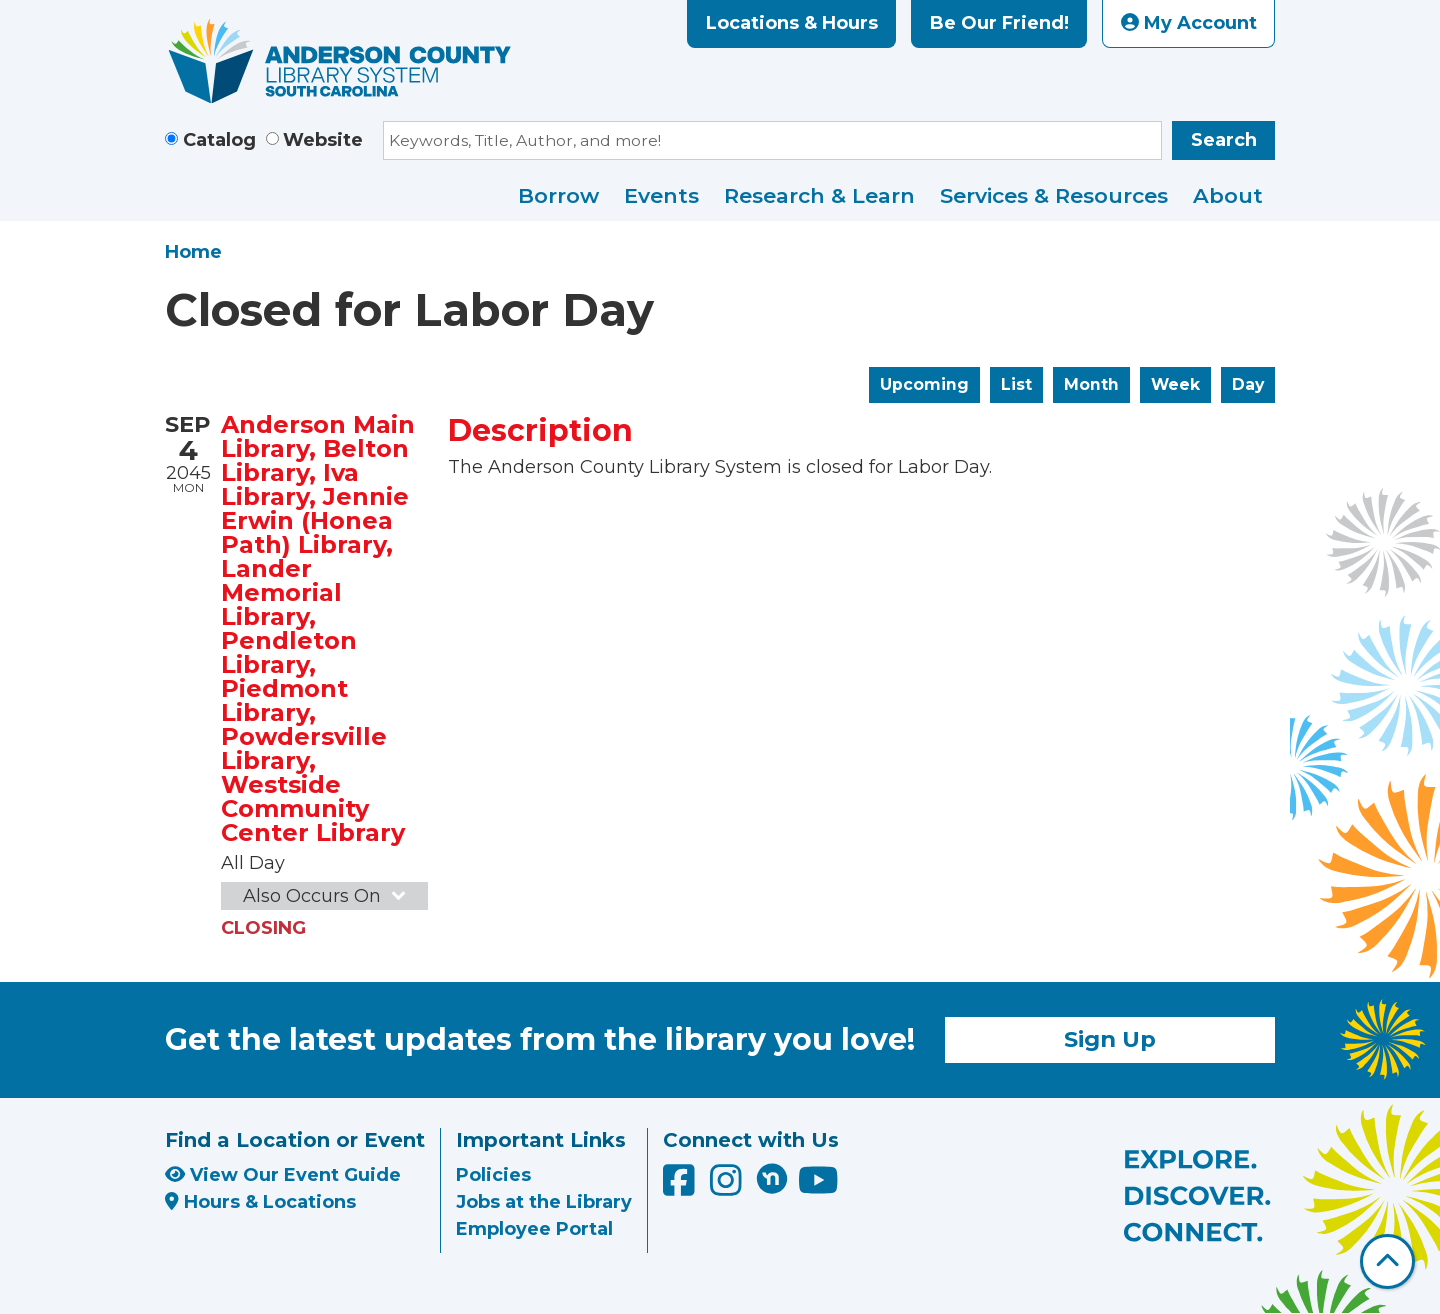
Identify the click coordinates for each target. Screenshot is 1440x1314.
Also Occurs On (326, 896)
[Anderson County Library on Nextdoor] (772, 1178)
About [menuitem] (1228, 195)
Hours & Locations (260, 1202)
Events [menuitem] (661, 195)
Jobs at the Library (544, 1202)
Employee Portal (534, 1229)
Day (1248, 384)
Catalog (219, 140)
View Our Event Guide (283, 1175)
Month (1091, 384)
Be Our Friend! (999, 23)
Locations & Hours (792, 23)
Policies (493, 1175)
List (1016, 384)
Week (1175, 384)
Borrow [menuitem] (558, 195)
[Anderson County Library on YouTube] (818, 1187)
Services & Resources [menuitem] (1054, 195)
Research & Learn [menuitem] (819, 195)
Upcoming (924, 384)
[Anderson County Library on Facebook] (681, 1187)
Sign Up (1110, 1039)
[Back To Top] (1387, 1261)
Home (193, 252)
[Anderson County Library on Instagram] (728, 1187)
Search (1224, 140)
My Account (1189, 23)
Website (323, 140)
